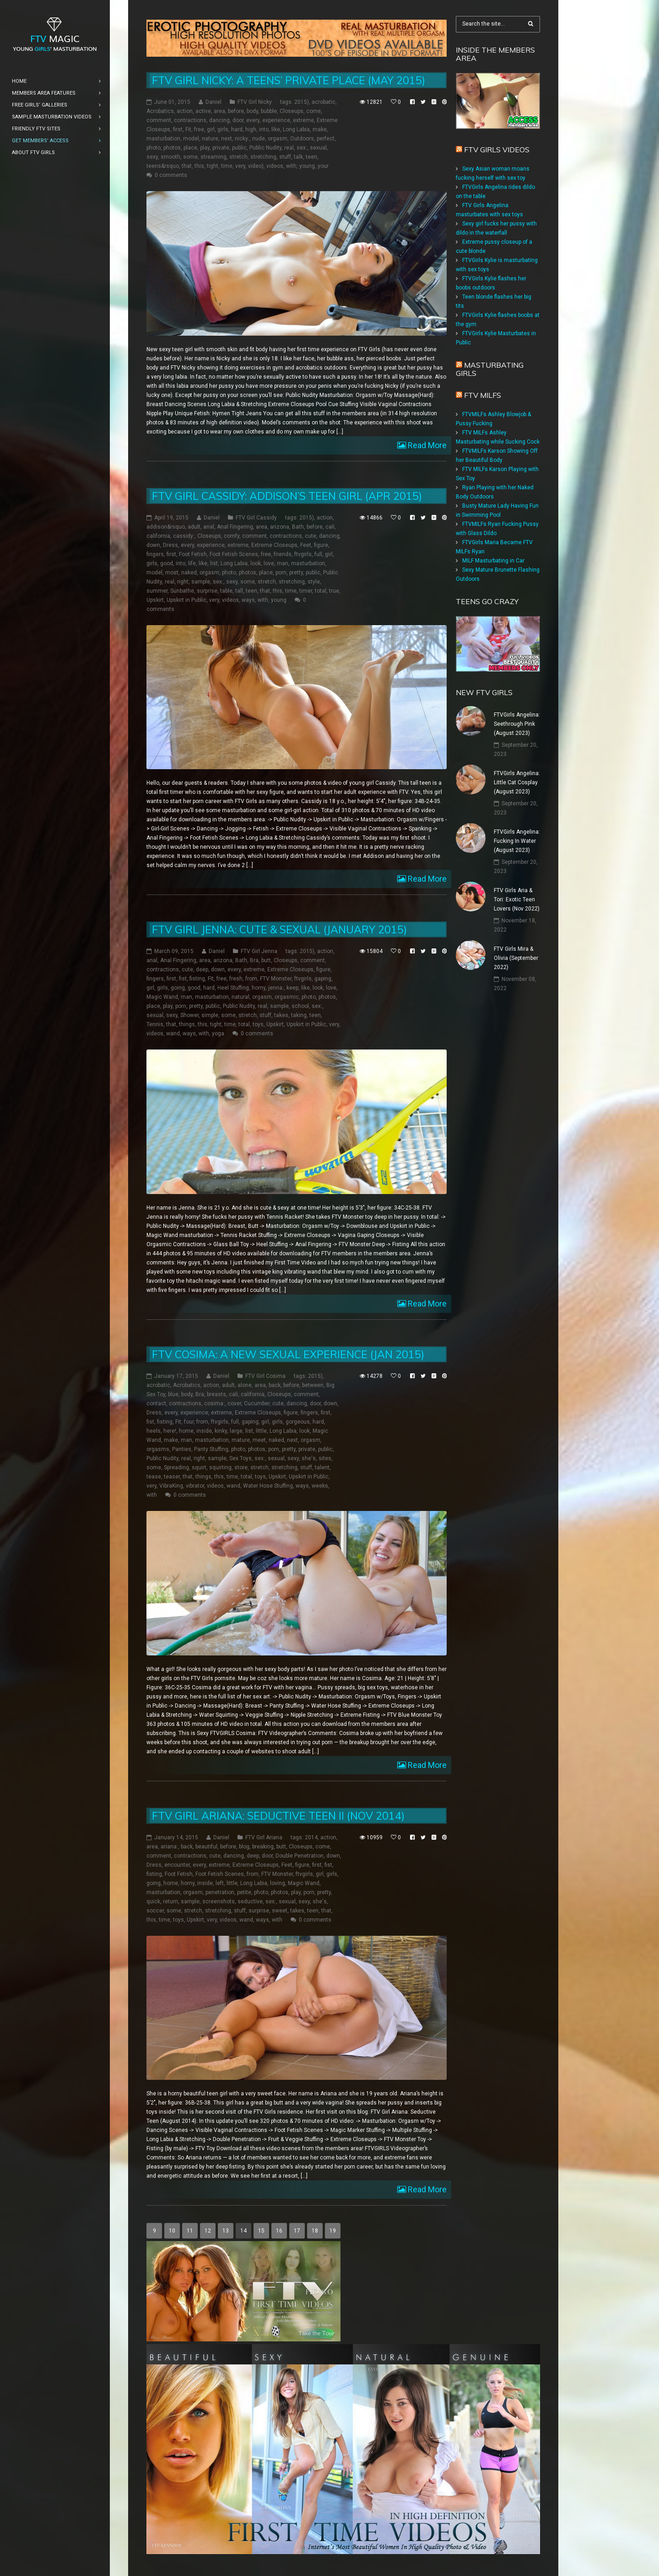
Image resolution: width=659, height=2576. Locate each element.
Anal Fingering (235, 527)
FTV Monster (276, 978)
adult (194, 527)
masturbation (163, 138)
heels (153, 1431)
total (320, 591)
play (205, 148)
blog (244, 1846)
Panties (181, 1449)
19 (333, 2231)
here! (169, 1431)
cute (310, 536)
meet (259, 1440)
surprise (207, 591)
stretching (263, 157)
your (323, 166)
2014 (311, 1837)
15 (261, 2231)
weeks (320, 1486)
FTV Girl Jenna (259, 951)
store (241, 1467)
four (189, 1422)
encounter (177, 1865)
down (153, 545)
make (320, 129)
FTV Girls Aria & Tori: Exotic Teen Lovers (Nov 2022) (517, 899)
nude (258, 138)
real (289, 148)
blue (173, 1394)
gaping (322, 978)
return (170, 1901)
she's (309, 1458)
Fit (188, 129)
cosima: (214, 1403)
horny (258, 988)
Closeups (291, 111)
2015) (301, 102)
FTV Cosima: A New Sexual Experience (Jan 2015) (288, 1354)
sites (325, 1458)
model (191, 138)
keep (292, 988)
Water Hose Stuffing (268, 1486)
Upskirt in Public (186, 600)
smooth (170, 157)
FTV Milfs (482, 395)
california (158, 536)
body (252, 111)
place (190, 148)
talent (322, 1467)
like (275, 129)
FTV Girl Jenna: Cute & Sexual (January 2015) (279, 929)
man (282, 563)
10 (172, 2231)
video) (256, 166)
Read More (426, 445)
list (214, 563)
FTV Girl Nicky (255, 102)
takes (281, 1015)
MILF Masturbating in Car (493, 560)
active (203, 111)
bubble (269, 111)
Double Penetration (299, 1856)
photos (172, 148)
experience (276, 120)
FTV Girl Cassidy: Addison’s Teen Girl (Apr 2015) (287, 496)
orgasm (277, 138)
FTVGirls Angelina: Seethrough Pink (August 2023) (517, 724)
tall (239, 591)
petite (244, 1892)
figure (321, 545)
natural (240, 997)
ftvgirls (303, 554)
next (226, 138)
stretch (238, 157)
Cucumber (257, 1403)
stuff (285, 157)
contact (156, 1403)
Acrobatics (160, 111)
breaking (263, 1846)
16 (279, 2231)
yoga (218, 1033)
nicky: (242, 138)
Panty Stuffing (211, 1449)
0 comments (171, 175)
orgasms (157, 1449)
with (291, 166)
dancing (219, 120)
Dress (170, 545)
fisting (197, 978)
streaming (213, 157)
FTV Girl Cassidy (256, 517)
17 (297, 2231)
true (334, 591)
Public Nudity (265, 148)
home (186, 1431)
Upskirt (155, 600)
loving (277, 1883)
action (185, 111)
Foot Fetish (193, 554)
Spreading (176, 1467)
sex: (302, 148)
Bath (298, 527)
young (307, 166)
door (237, 120)
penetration (219, 1892)
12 (208, 2231)
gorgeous (298, 1422)
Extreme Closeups (274, 545)
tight (212, 166)
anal (208, 527)
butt (266, 960)
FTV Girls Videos (496, 149)
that (187, 166)
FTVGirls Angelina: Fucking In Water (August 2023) (517, 841)
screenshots (218, 1901)
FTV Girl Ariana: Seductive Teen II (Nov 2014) (278, 1815)
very (240, 166)
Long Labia (296, 129)
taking (299, 1015)
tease (153, 1476)
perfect (326, 138)
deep (202, 969)
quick (153, 1901)
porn (280, 572)
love (269, 563)
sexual (318, 148)
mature (241, 1440)
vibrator (195, 1486)
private (220, 148)
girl (211, 129)
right (183, 581)
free (199, 129)
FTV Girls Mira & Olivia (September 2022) (516, 958)
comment (158, 120)
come (313, 111)
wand (173, 1033)
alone (245, 1385)
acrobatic (323, 102)
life (192, 563)
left (220, 1883)
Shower (189, 1015)
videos (274, 166)
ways (248, 600)
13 (225, 2231)
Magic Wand (162, 997)
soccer (155, 1910)
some (190, 157)
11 (190, 2231)
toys (258, 1024)
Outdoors (302, 138)
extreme (303, 120)
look (255, 563)
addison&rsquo (165, 527)
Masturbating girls (490, 369)
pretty (296, 572)
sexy (152, 157)
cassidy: (183, 536)
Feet (305, 545)
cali (330, 527)
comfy (231, 536)
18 (315, 2231)
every (252, 120)
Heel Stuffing (233, 988)
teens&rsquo (162, 166)
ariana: (169, 1846)
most (171, 572)
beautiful (206, 1846)
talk (298, 157)
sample (200, 581)
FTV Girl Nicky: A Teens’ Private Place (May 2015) (288, 80)
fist (183, 978)
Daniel (213, 102)
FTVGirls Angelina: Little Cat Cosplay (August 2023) (517, 782)
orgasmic (287, 997)
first (178, 129)
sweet (279, 1910)
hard (237, 129)
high (250, 129)
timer (305, 591)
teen (311, 157)
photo (153, 148)
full (318, 554)
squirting (220, 1467)
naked (189, 572)
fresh (236, 978)
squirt (199, 1467)
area (219, 111)
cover (234, 1403)
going (178, 988)
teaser (172, 1476)
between (313, 1385)
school (300, 1006)
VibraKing (171, 1486)
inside (204, 1431)
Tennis (154, 1024)
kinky (221, 1431)
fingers (155, 554)
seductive (250, 1901)
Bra (254, 960)
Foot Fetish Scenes (234, 554)
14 (243, 2231)
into (264, 129)
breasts (216, 1394)
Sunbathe (182, 591)
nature (210, 138)
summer (156, 591)
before (236, 111)
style (314, 581)
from (251, 978)
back (275, 1385)
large (236, 1431)
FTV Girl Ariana (263, 1837)
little (261, 1431)
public (239, 148)
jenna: (276, 988)
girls (222, 129)
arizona (279, 527)
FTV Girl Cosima (265, 1376)
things (187, 1024)
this (199, 166)
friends (283, 554)
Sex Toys (240, 1458)
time (226, 166)
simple (209, 1015)
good (166, 563)
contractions (190, 120)
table (226, 591)
